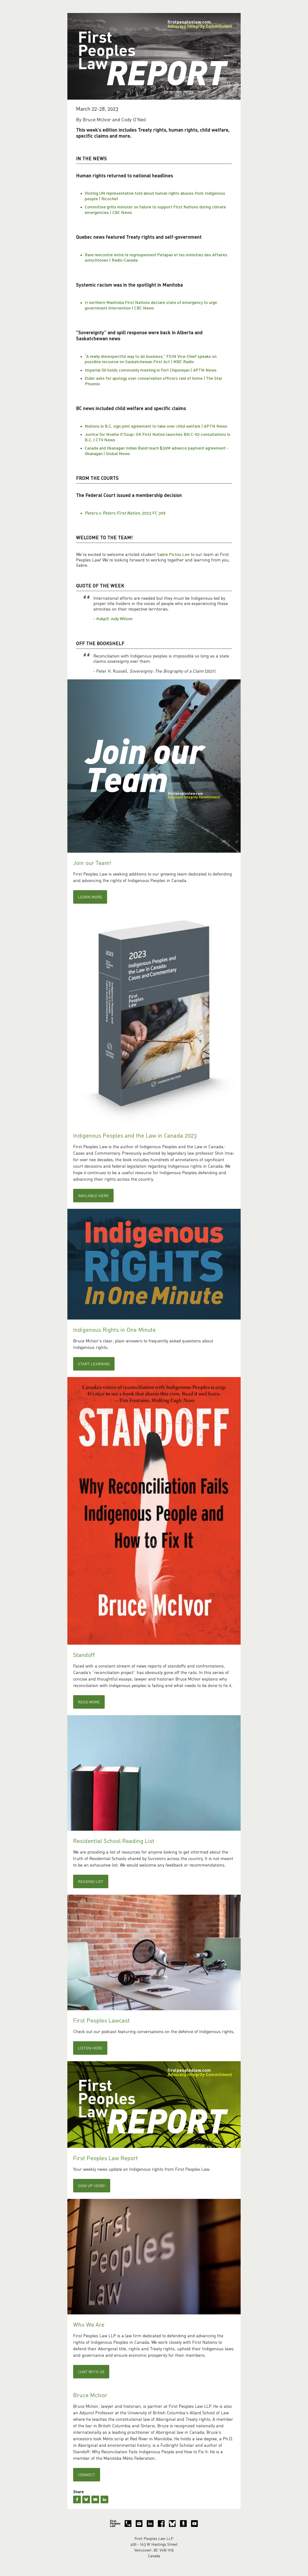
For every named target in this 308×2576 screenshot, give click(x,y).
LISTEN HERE (90, 2048)
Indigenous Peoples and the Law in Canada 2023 (135, 1135)
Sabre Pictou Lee (173, 554)
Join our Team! (92, 862)
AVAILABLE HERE (93, 1195)
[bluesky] (172, 2523)
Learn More (90, 897)
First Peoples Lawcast (101, 2020)
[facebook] (161, 2523)
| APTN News (203, 370)
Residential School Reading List (113, 1840)
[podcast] (183, 2523)
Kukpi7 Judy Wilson (114, 618)
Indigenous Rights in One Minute (114, 1329)
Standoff (84, 1654)
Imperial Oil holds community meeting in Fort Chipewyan (137, 370)
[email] (139, 2523)
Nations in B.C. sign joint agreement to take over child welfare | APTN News (156, 426)
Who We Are (88, 2324)
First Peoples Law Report (105, 2157)
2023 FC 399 (126, 512)
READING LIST (90, 1881)
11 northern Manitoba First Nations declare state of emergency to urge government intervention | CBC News (151, 305)
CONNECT (86, 2474)
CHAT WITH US (91, 2371)
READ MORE (89, 1702)
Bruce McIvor (90, 2394)
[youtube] (194, 2523)
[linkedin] (150, 2523)
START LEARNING (94, 1363)
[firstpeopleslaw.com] (115, 2523)
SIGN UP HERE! (91, 2185)
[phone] (128, 2523)
